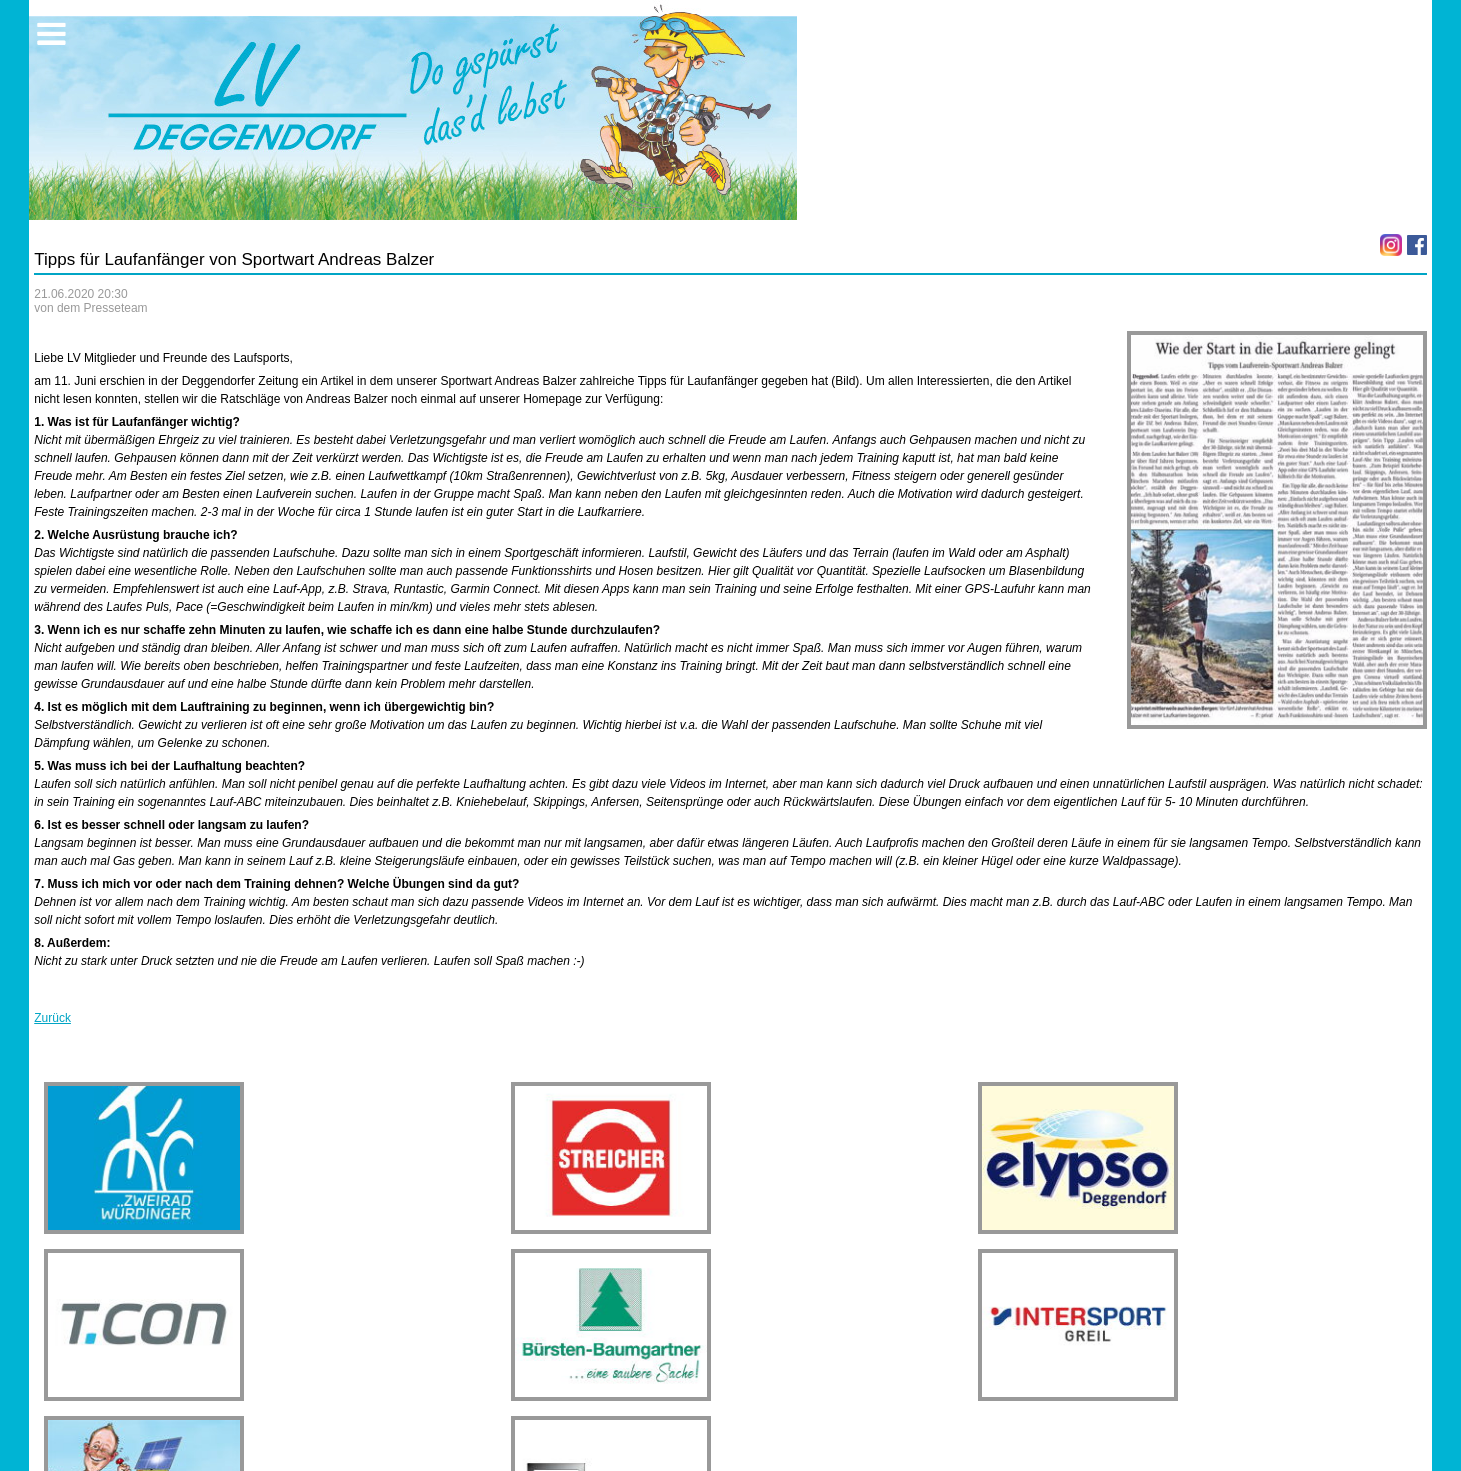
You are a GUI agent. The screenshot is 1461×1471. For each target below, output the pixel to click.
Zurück (52, 1018)
